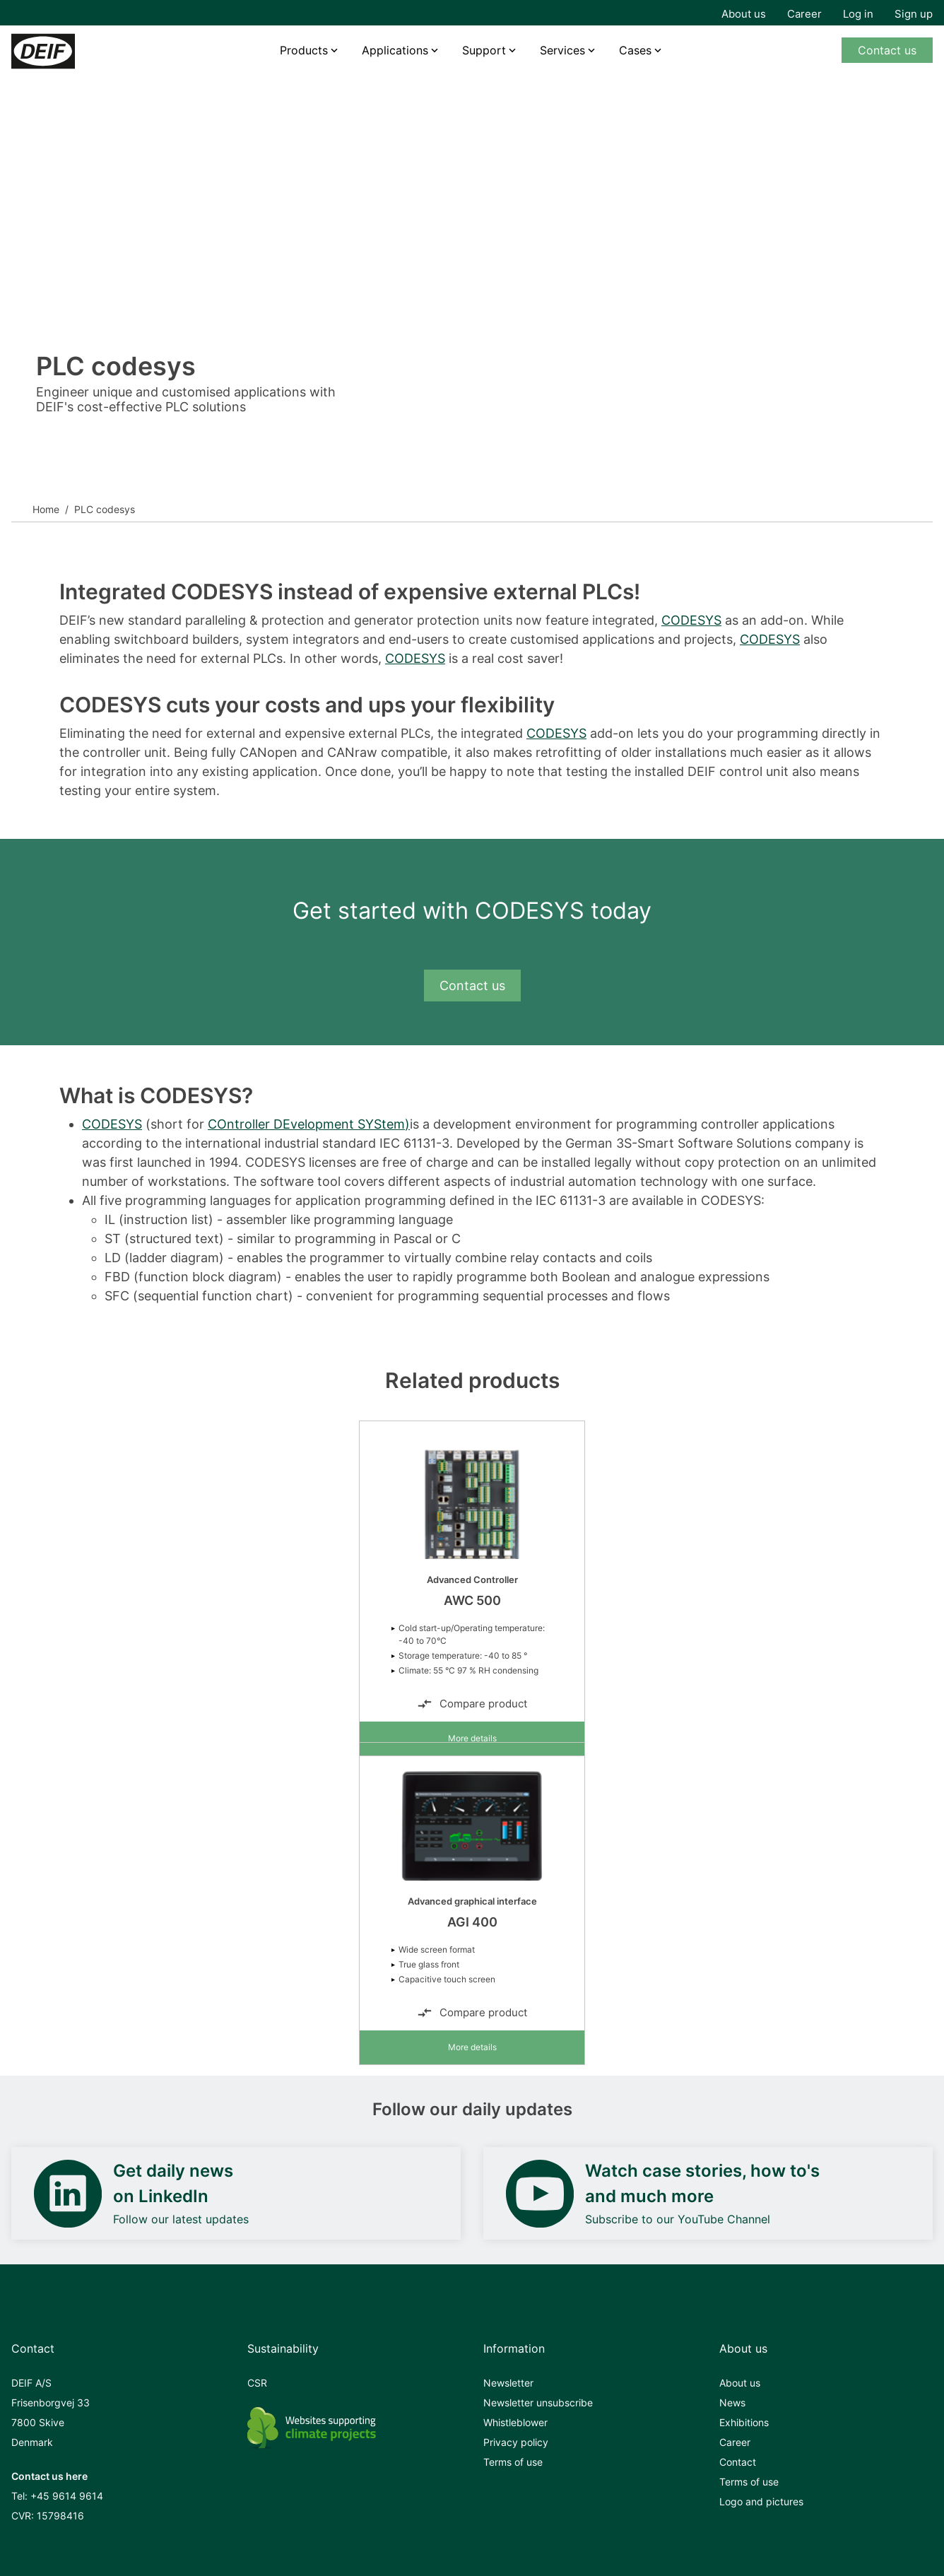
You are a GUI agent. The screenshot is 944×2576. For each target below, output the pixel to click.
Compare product (472, 1704)
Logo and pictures (761, 2501)
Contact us (887, 50)
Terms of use (513, 2462)
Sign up (914, 13)
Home (46, 509)
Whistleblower (515, 2422)
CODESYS (691, 620)
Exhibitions (744, 2422)
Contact (737, 2462)
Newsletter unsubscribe (538, 2402)
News (732, 2402)
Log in (858, 13)
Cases (635, 50)
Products (304, 50)
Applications (395, 50)
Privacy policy (515, 2442)
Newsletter (508, 2383)
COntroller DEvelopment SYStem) (309, 1124)
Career (804, 13)
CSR (257, 2383)
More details (472, 1738)
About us (743, 13)
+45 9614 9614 (66, 2496)
